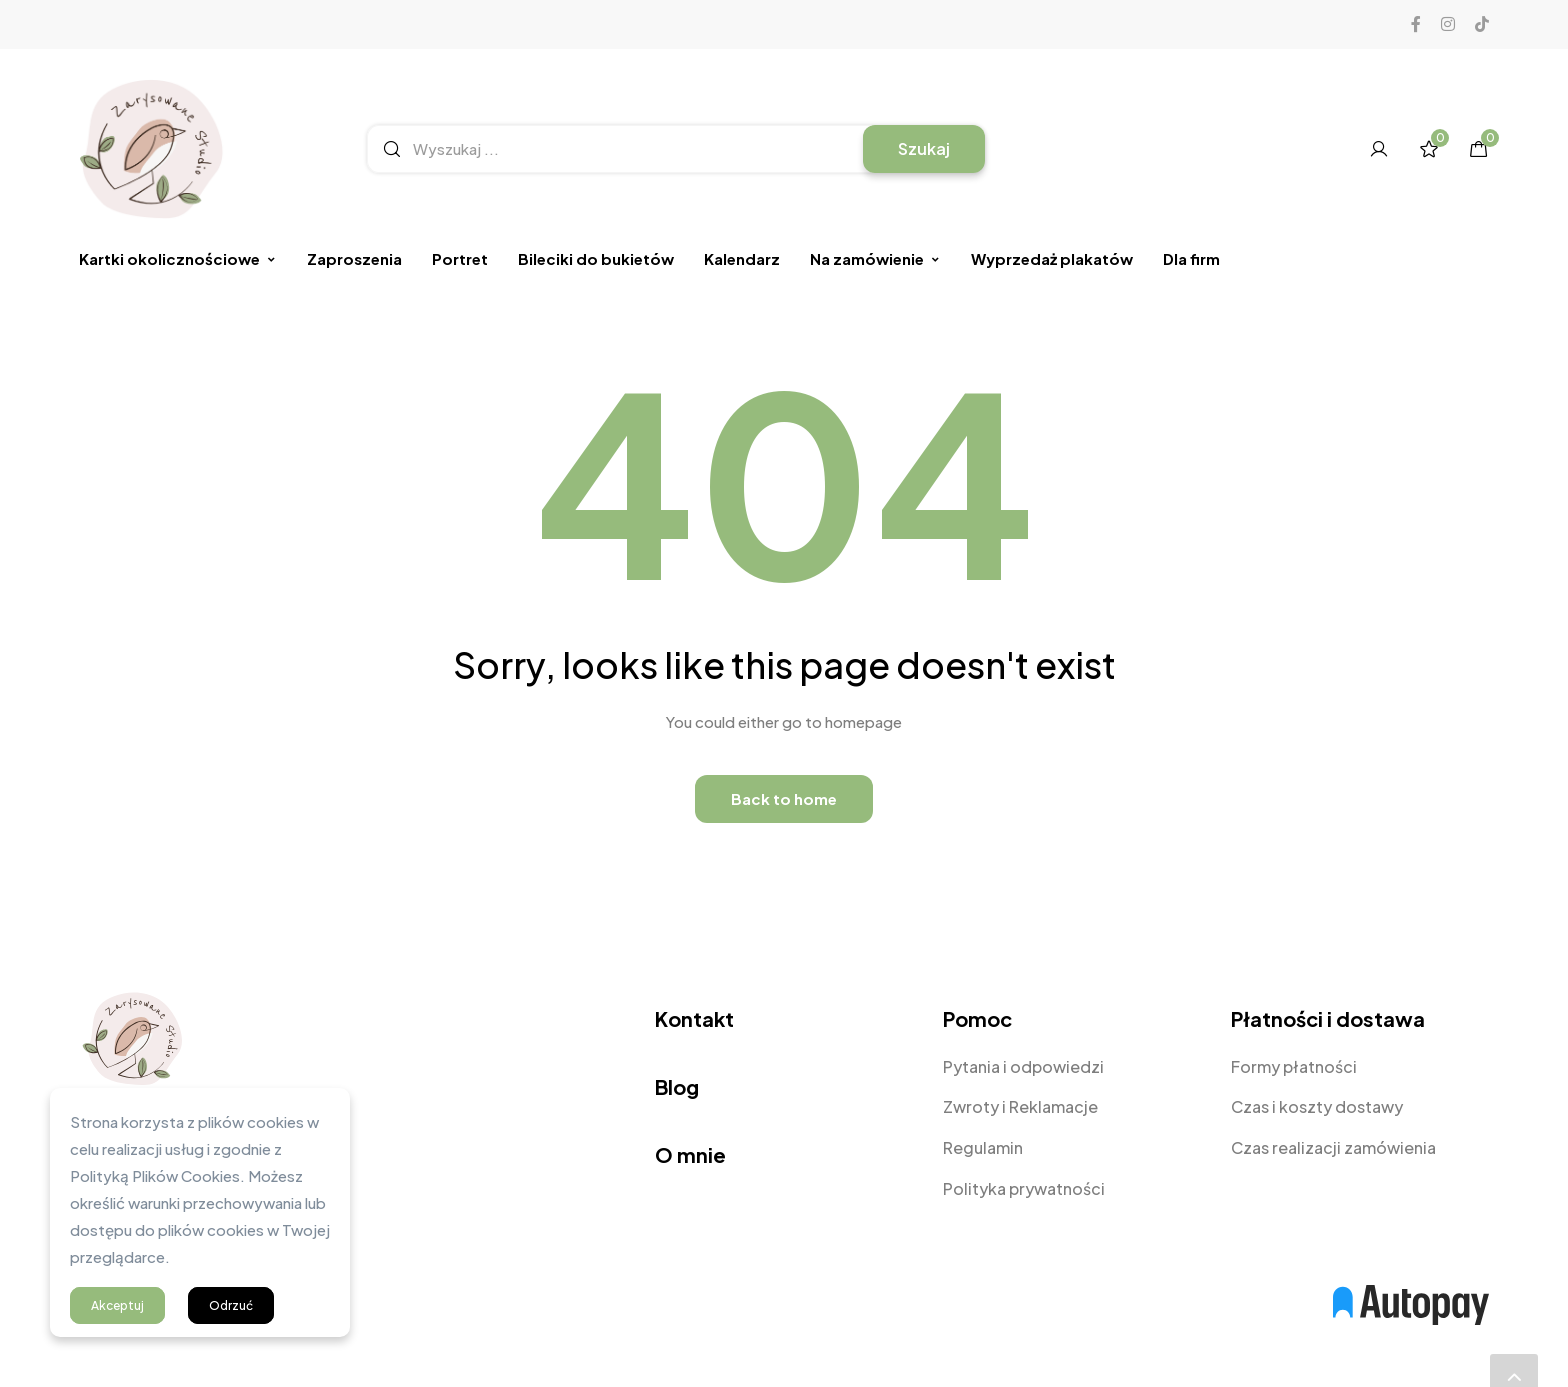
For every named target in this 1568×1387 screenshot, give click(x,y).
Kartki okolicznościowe (178, 258)
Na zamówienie (875, 258)
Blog (677, 1086)
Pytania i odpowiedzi (1023, 1066)
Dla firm (1191, 258)
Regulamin (983, 1147)
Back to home (784, 798)
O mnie (690, 1154)
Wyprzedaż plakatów (1052, 258)
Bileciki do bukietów (596, 258)
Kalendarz (742, 258)
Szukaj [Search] (924, 148)
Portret (460, 258)
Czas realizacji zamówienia (1333, 1147)
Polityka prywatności (1024, 1188)
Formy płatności (1294, 1066)
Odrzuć (231, 1305)
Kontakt (694, 1018)
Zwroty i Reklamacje (1020, 1106)
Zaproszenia (354, 258)
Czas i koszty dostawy (1317, 1106)
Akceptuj (117, 1305)
